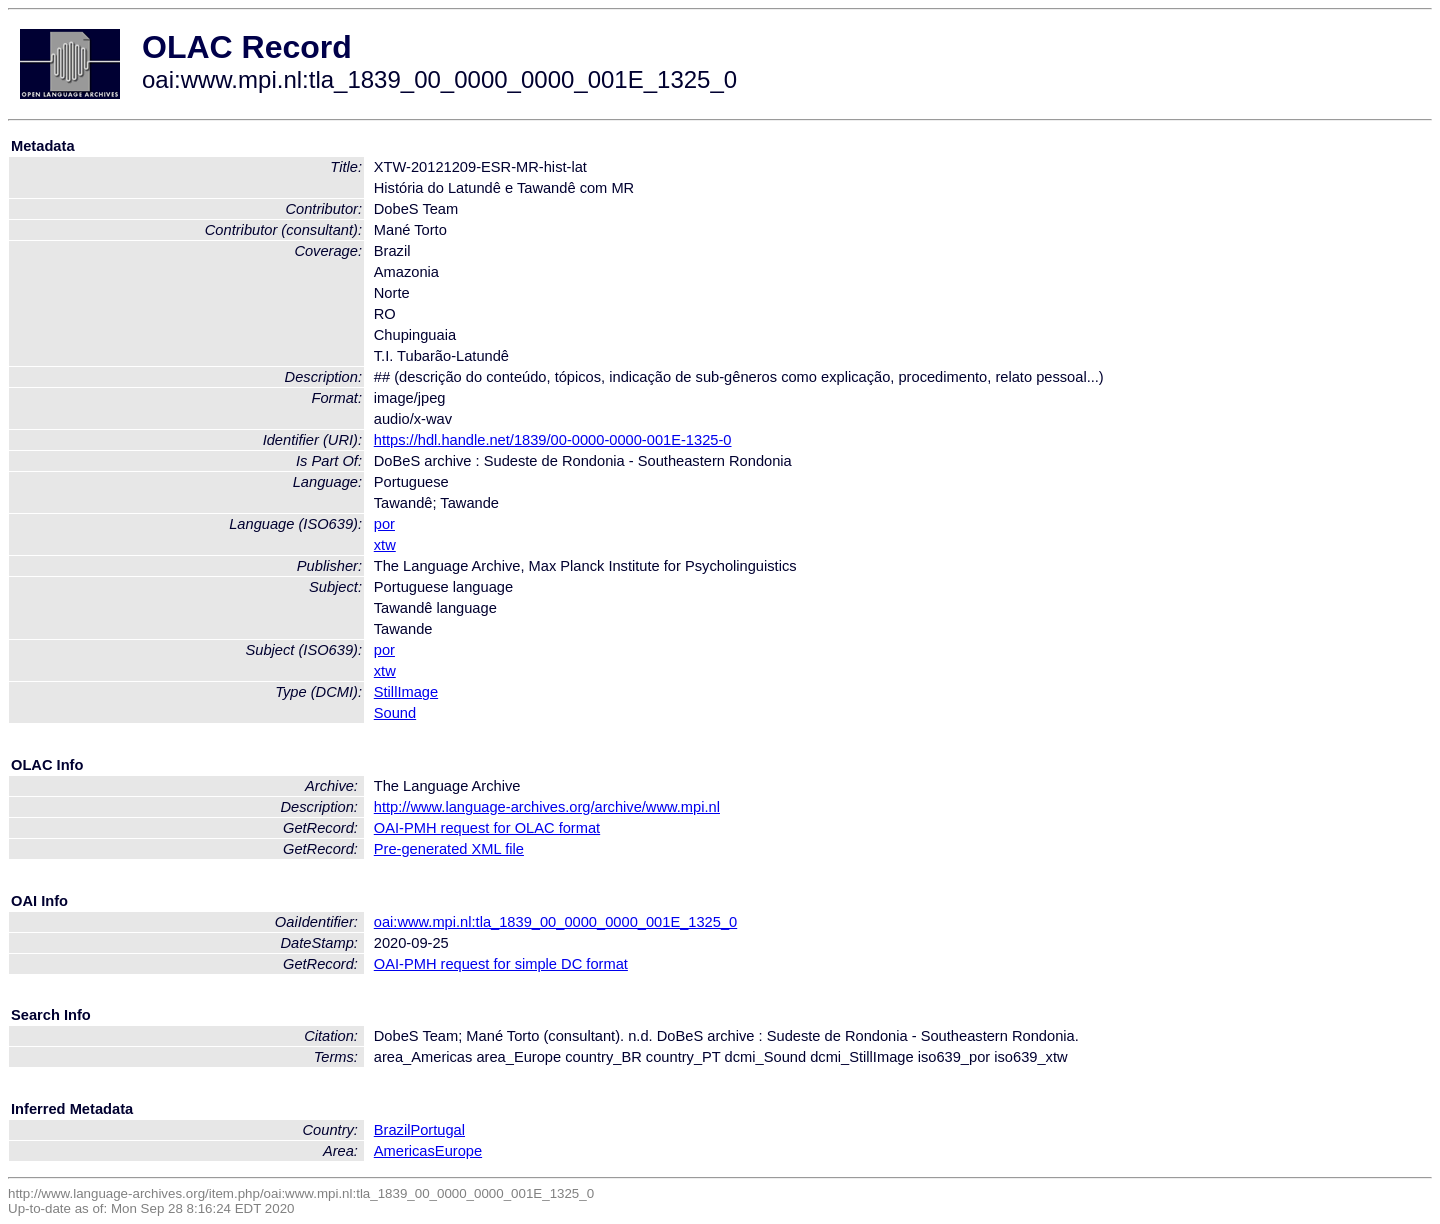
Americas (404, 1151)
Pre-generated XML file (449, 849)
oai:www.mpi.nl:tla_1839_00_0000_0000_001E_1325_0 (555, 922)
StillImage (406, 692)
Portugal (437, 1130)
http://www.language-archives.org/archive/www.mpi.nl (547, 807)
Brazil (392, 1130)
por (384, 524)
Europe (458, 1151)
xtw (385, 545)
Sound (395, 713)
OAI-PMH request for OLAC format (487, 828)
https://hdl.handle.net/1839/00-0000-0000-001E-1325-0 (553, 440)
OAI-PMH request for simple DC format (501, 964)
